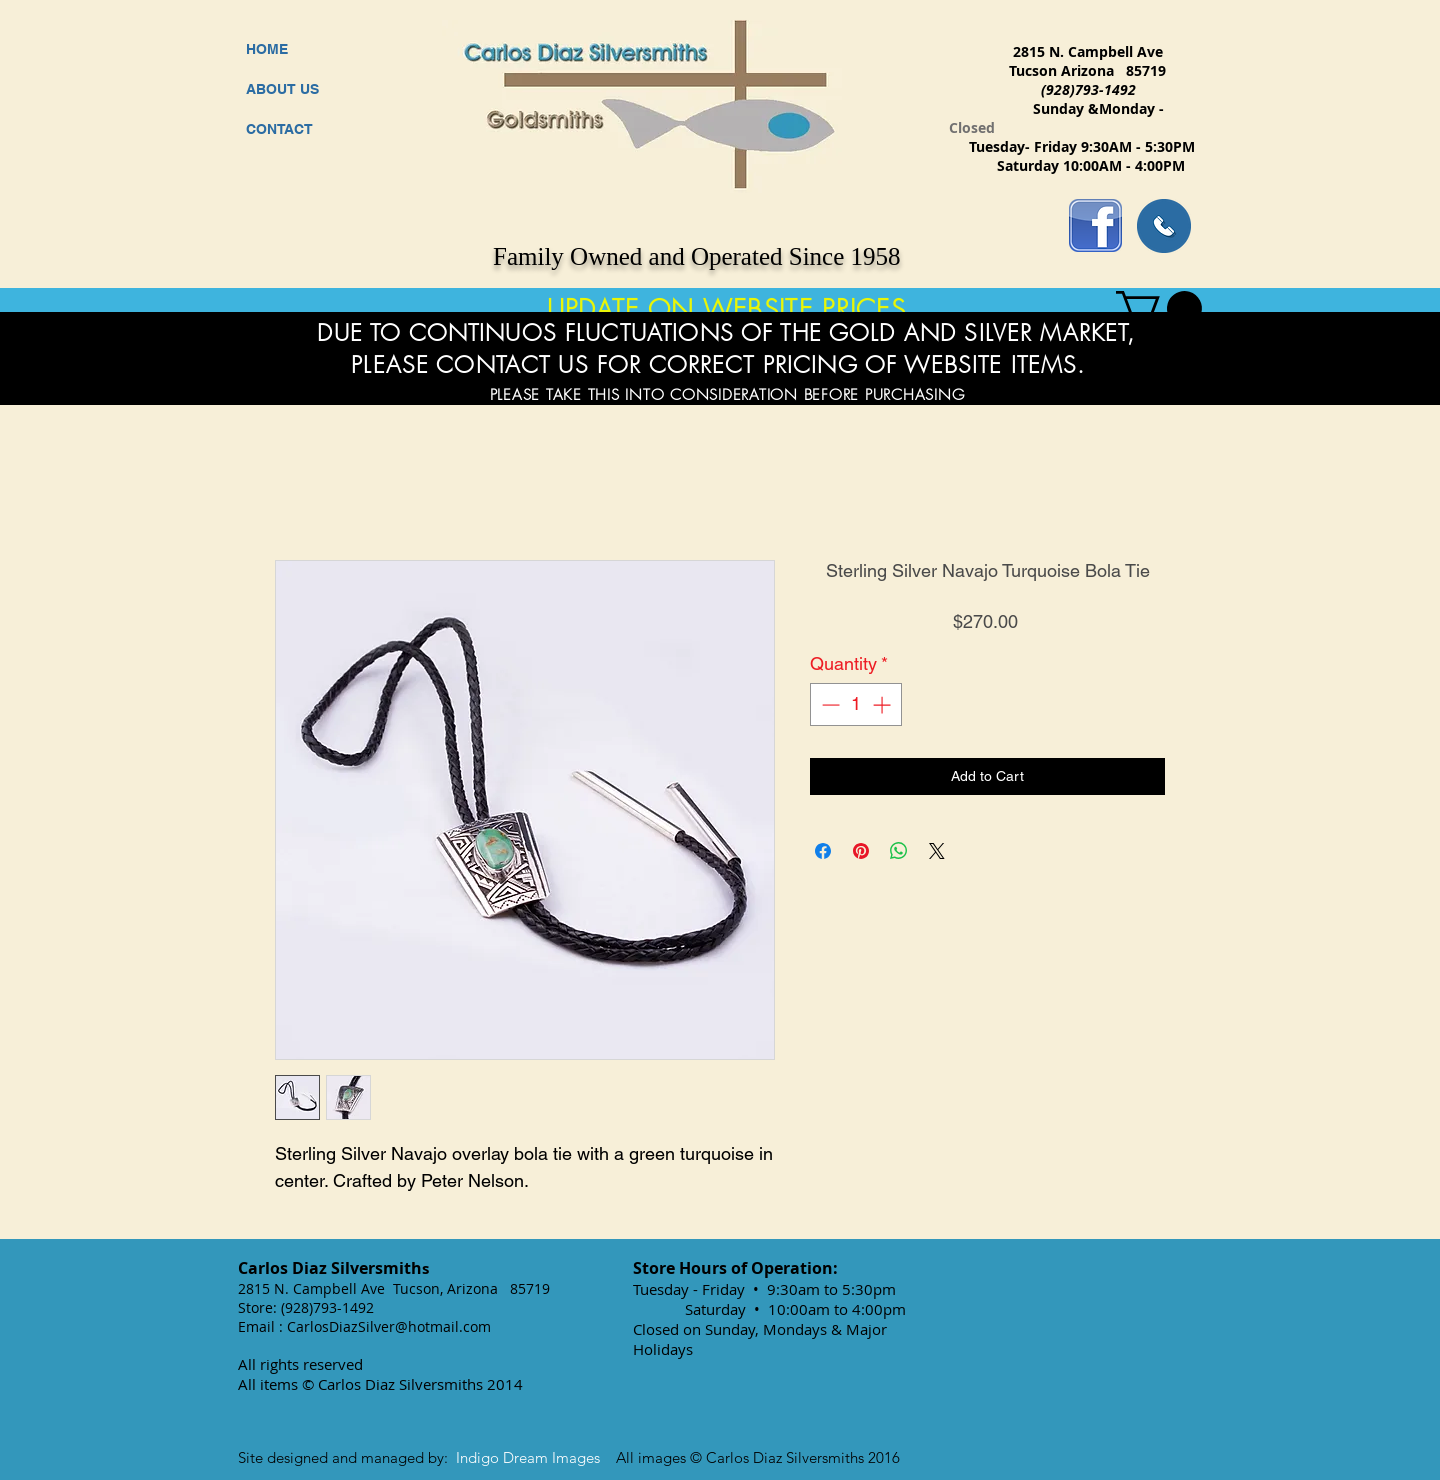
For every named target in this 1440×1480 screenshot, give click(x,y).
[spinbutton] (856, 704)
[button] (1159, 308)
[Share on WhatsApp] (899, 851)
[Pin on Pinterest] (861, 851)
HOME (267, 49)
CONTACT (279, 129)
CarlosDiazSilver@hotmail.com (389, 1326)
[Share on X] (937, 851)
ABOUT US (282, 89)
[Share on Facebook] (823, 851)
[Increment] (883, 704)
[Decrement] (828, 704)
